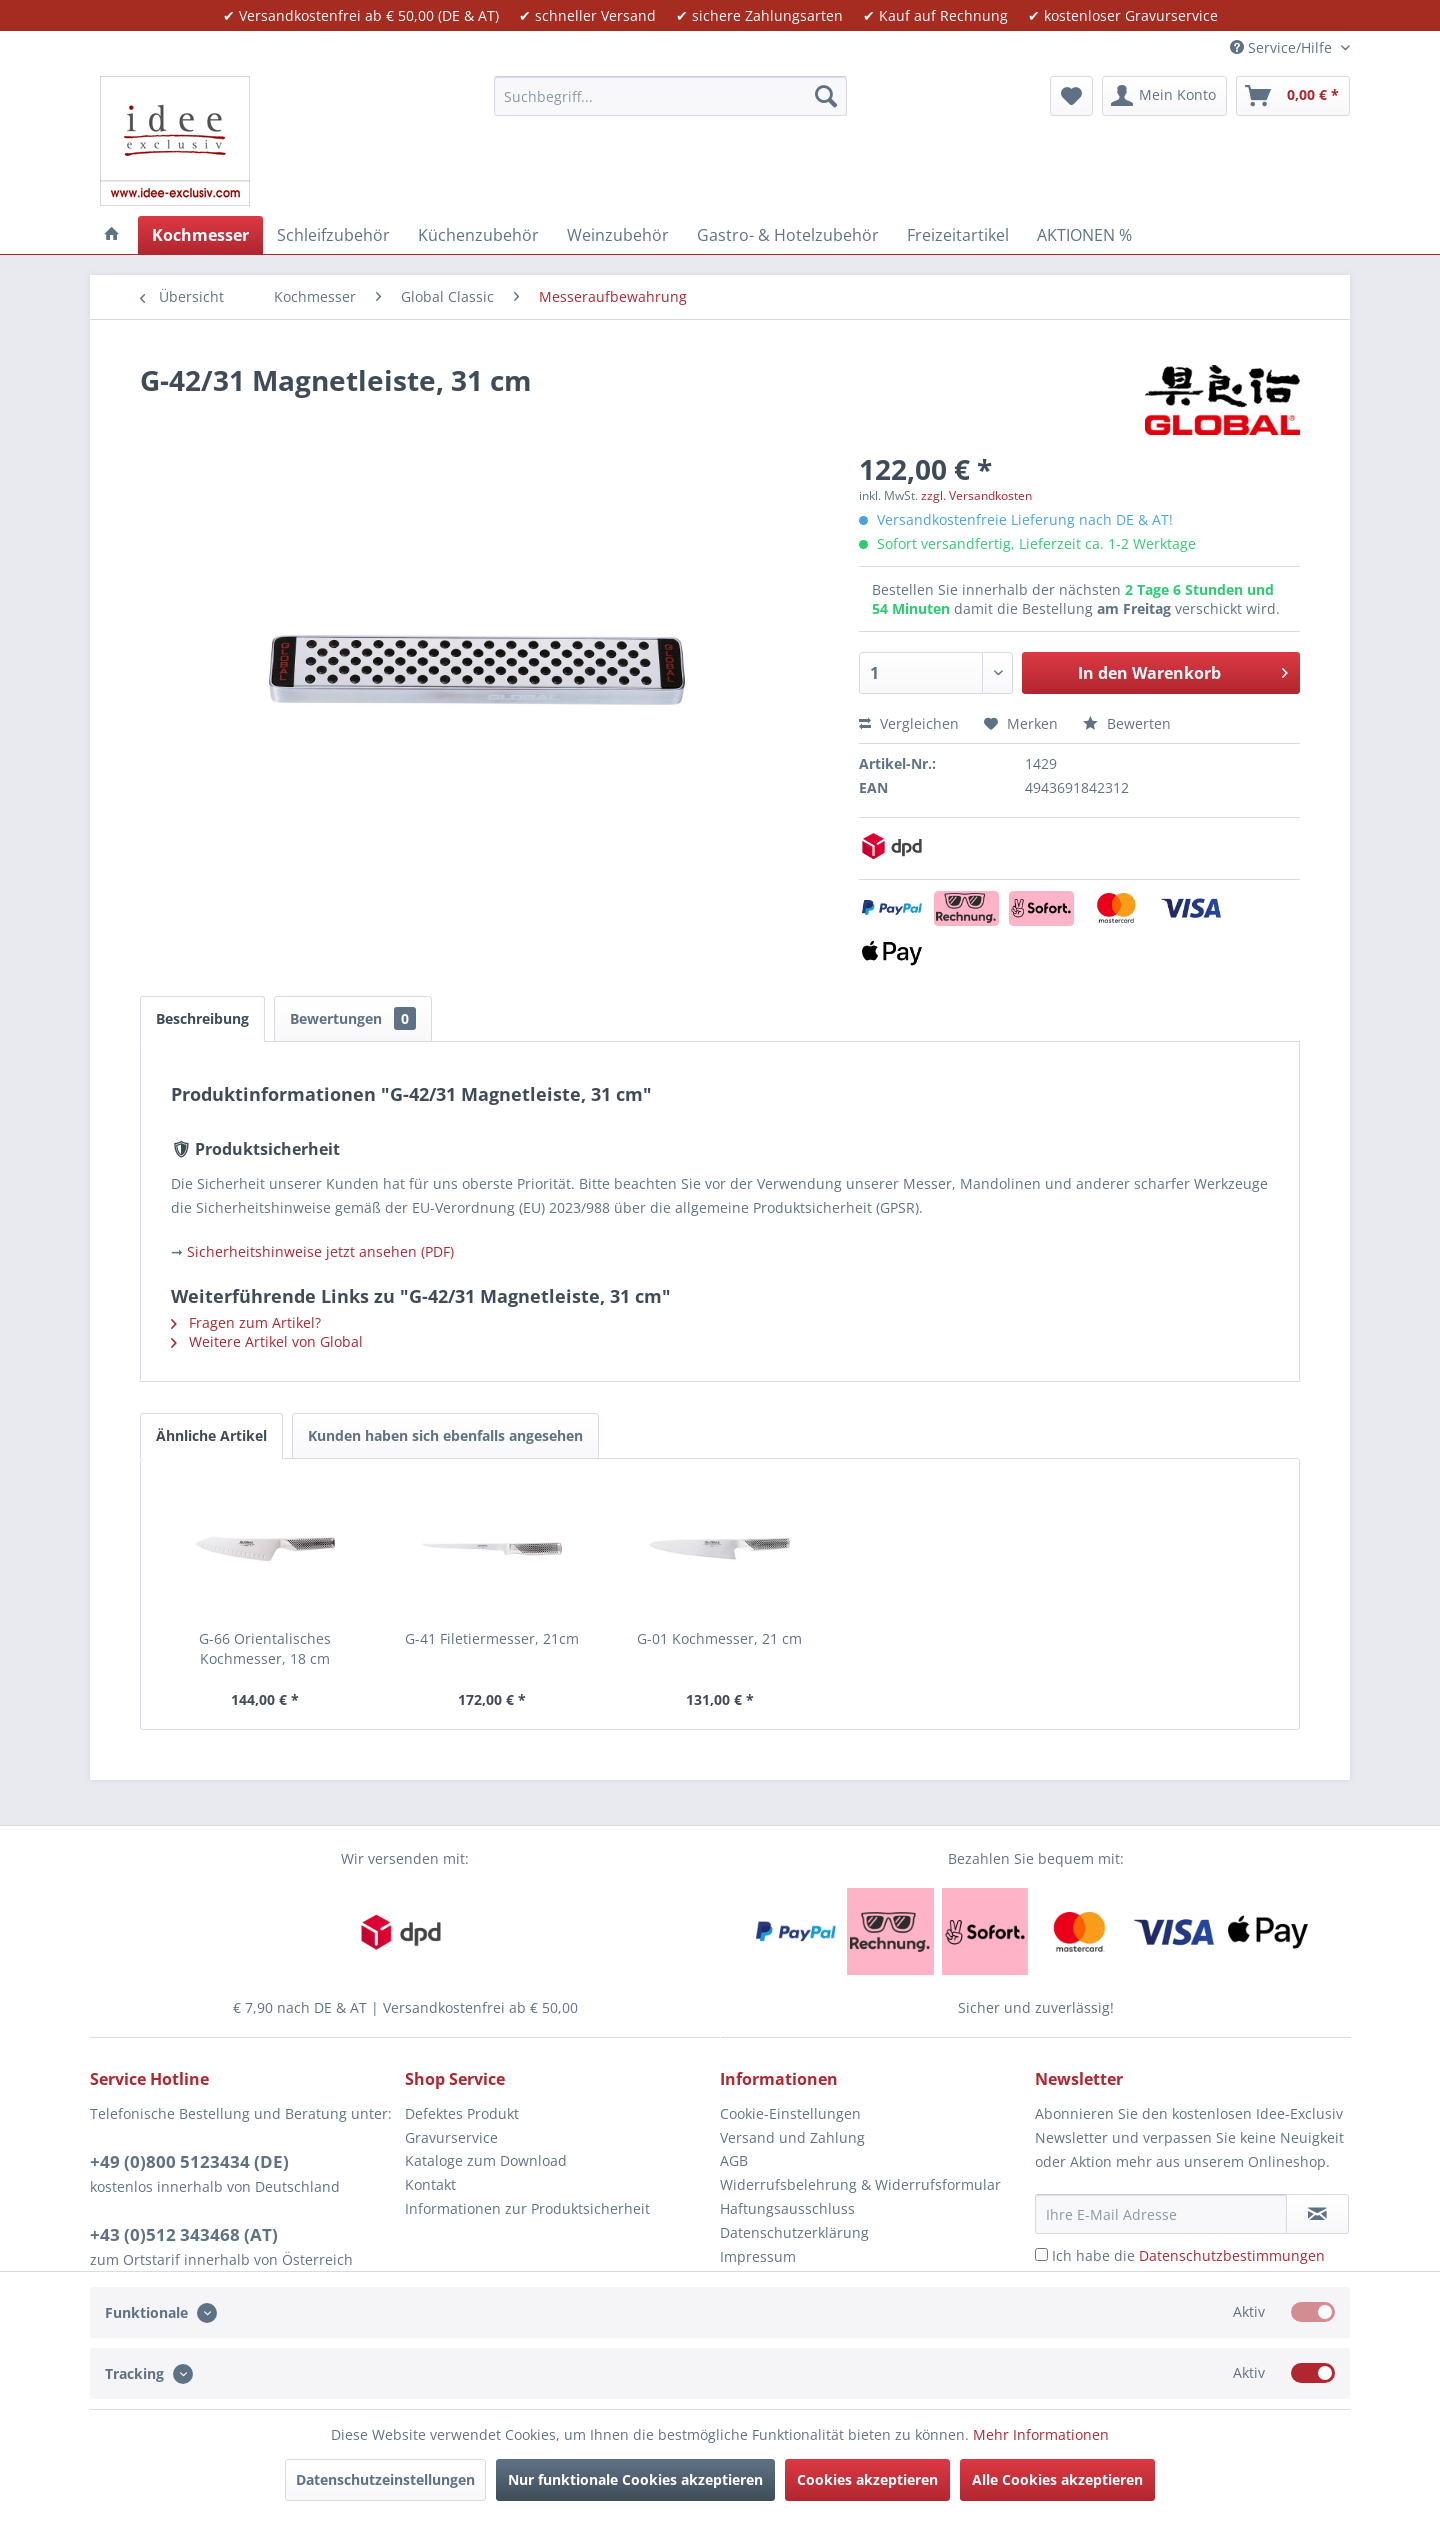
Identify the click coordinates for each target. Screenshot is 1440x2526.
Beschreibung (202, 1018)
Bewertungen (353, 1018)
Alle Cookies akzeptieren (1057, 2479)
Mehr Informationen (1041, 2434)
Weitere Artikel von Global (267, 1341)
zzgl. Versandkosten (976, 495)
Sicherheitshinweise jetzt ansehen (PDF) (320, 1251)
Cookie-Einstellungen (790, 2113)
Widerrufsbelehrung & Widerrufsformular (860, 2184)
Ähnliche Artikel (211, 1435)
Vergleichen (909, 723)
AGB (734, 2160)
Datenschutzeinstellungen (385, 2479)
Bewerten (1127, 723)
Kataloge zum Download (486, 2160)
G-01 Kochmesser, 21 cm (719, 1638)
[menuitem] (670, 96)
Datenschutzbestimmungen (1232, 2255)
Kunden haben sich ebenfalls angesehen (445, 1435)
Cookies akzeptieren (867, 2479)
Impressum (758, 2256)
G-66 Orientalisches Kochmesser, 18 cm (265, 1648)
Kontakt (430, 2184)
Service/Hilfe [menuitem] (1283, 47)
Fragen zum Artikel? (246, 1322)
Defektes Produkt (462, 2113)
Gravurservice (451, 2137)
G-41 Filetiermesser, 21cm (492, 1638)
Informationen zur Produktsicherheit (527, 2208)
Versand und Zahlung (792, 2137)
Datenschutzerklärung (794, 2232)
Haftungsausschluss (787, 2208)
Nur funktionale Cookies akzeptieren (635, 2479)
